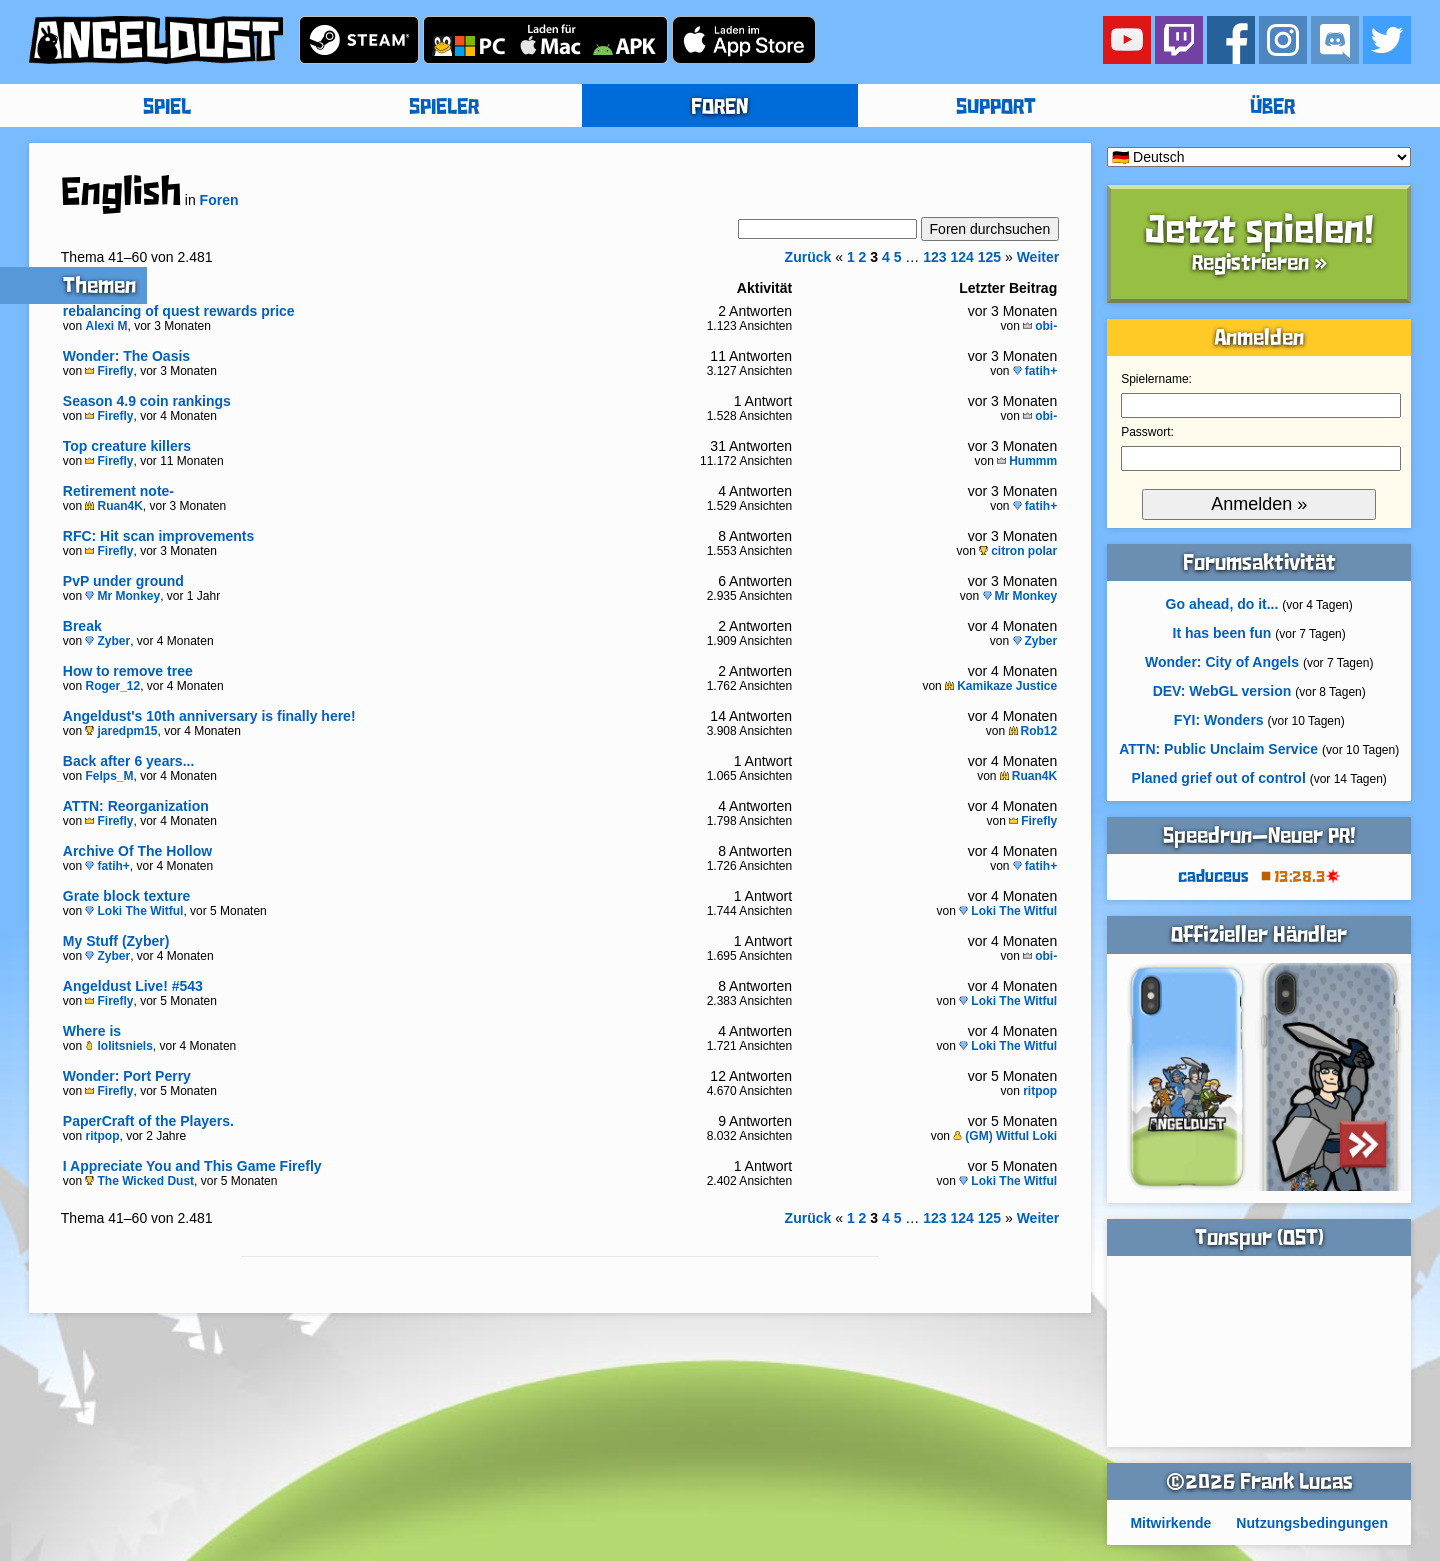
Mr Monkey (122, 596)
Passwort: (1147, 432)
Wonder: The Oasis (126, 356)
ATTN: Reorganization (136, 806)
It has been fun (1222, 633)
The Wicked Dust (139, 1181)
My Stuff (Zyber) (116, 941)
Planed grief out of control (1219, 778)
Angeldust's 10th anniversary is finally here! (209, 716)
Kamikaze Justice (1001, 686)
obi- (1040, 326)
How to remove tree (128, 671)
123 (934, 257)
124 (961, 257)
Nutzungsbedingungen (1312, 1523)
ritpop (1040, 1091)
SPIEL (167, 108)
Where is (92, 1031)
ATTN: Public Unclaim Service (1218, 749)
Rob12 (1033, 731)
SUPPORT (996, 108)
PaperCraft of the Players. (148, 1121)
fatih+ (1035, 371)
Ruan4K (113, 506)
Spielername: (1156, 379)
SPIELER (444, 108)
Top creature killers (127, 446)
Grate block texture (127, 896)
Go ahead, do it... (1222, 604)
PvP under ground (123, 581)
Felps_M (109, 776)
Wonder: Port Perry (127, 1076)
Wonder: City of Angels (1222, 662)
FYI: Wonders (1219, 720)
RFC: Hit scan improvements (158, 536)
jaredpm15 (121, 731)
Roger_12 (112, 686)
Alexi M (106, 326)
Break (82, 626)
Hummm (1027, 461)
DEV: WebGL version (1222, 691)
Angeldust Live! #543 (133, 986)
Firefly (109, 371)
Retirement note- (118, 491)
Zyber (107, 641)
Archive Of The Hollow (137, 851)
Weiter (1038, 257)
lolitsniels (118, 1046)
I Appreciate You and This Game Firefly (192, 1166)
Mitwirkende (1170, 1523)
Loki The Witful (134, 911)
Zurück (808, 257)
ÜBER (1272, 108)
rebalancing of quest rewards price (179, 311)
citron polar (1018, 551)
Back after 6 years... (129, 761)
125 (989, 257)
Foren (219, 200)
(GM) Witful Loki (1005, 1136)
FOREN (719, 108)
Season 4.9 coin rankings (147, 401)
